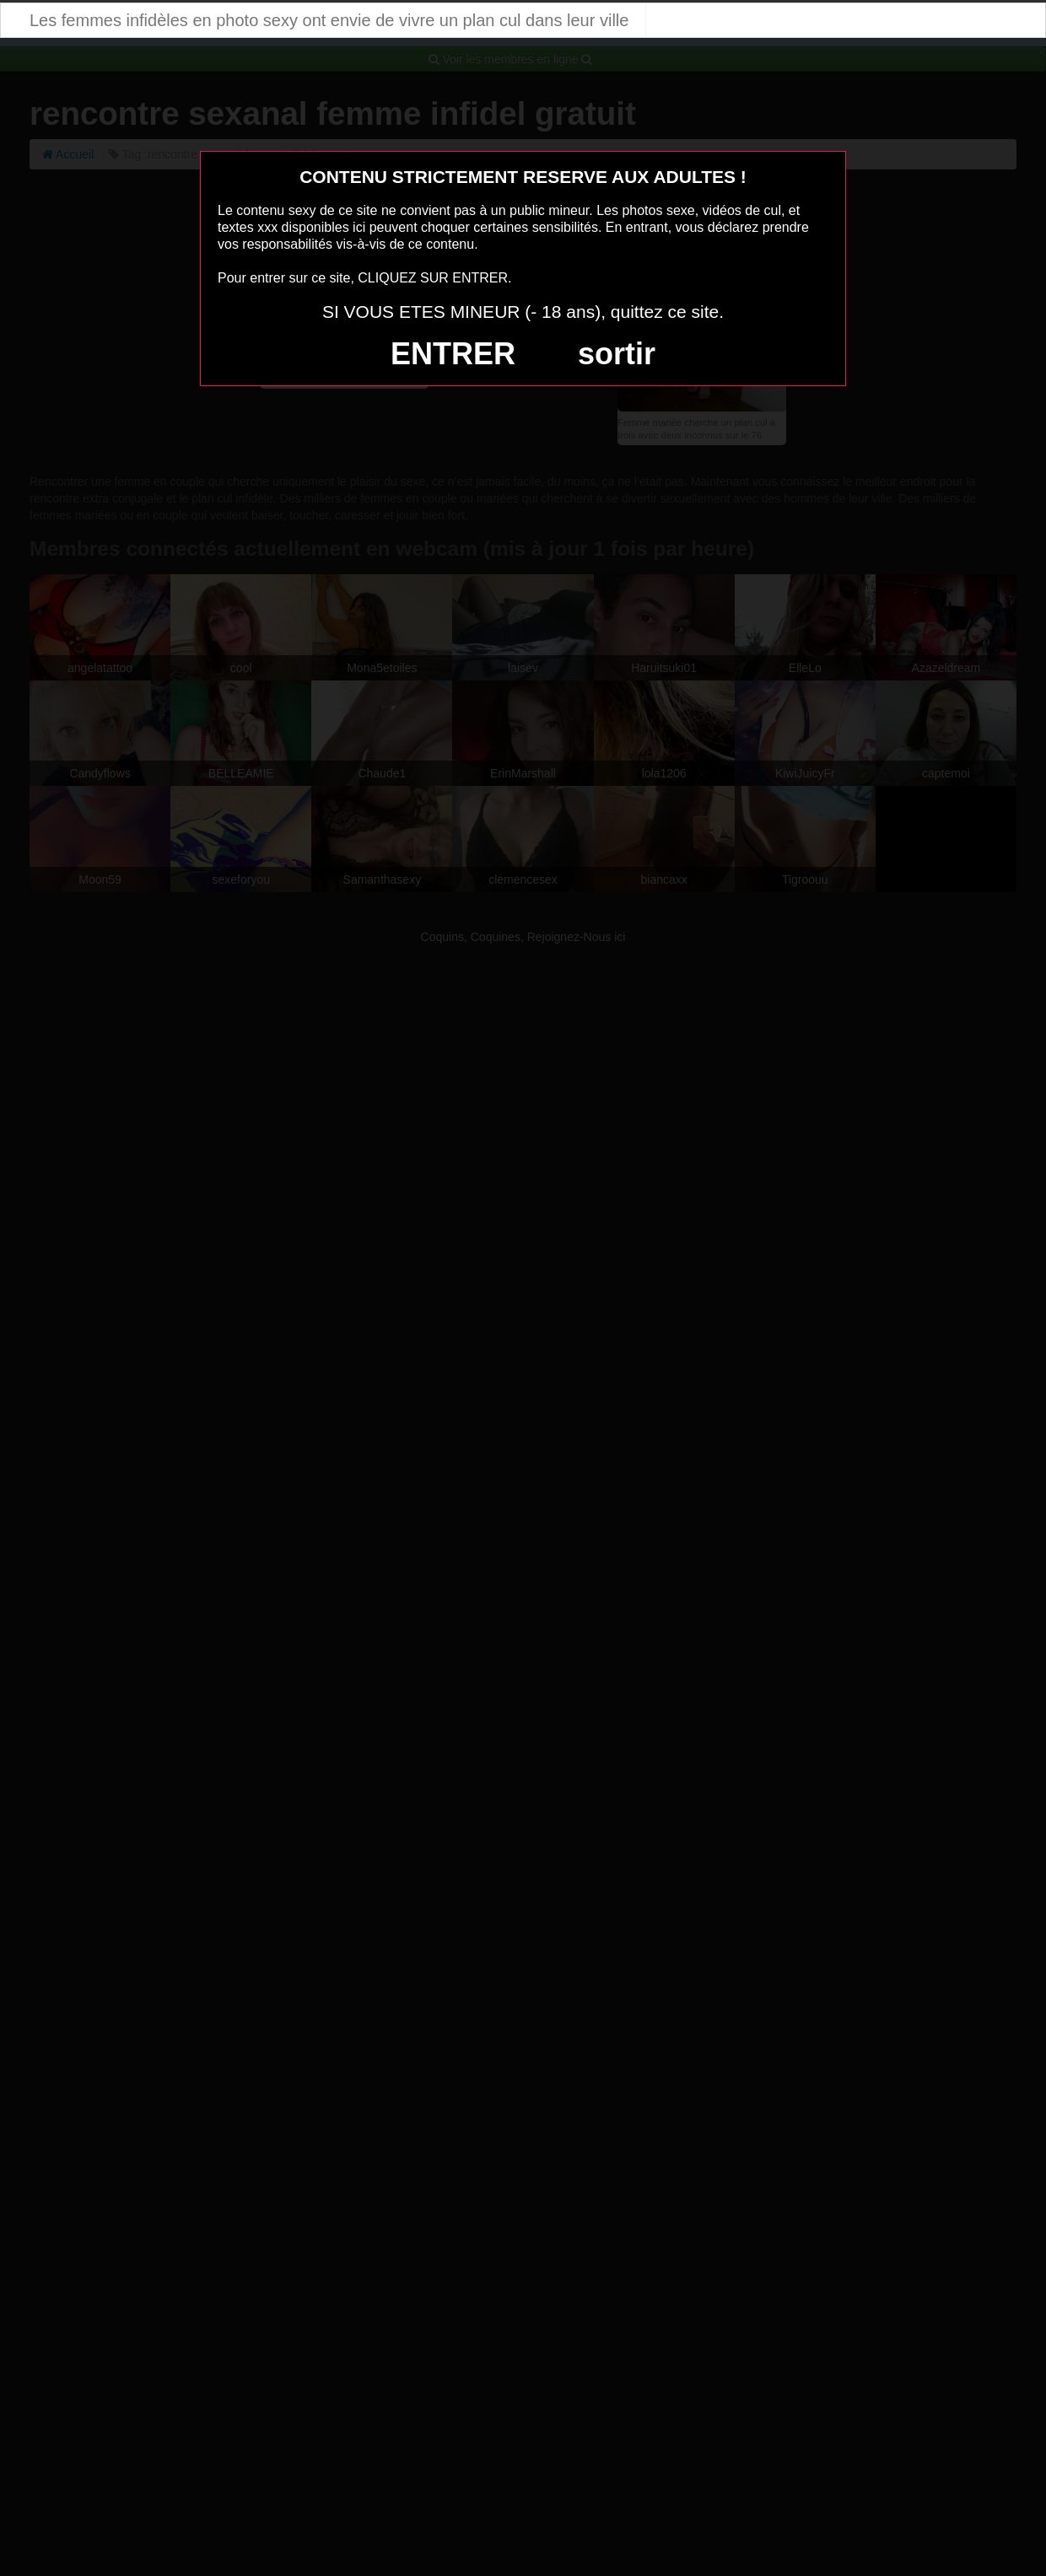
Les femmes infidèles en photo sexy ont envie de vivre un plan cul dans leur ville (329, 20)
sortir (616, 353)
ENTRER (453, 353)
